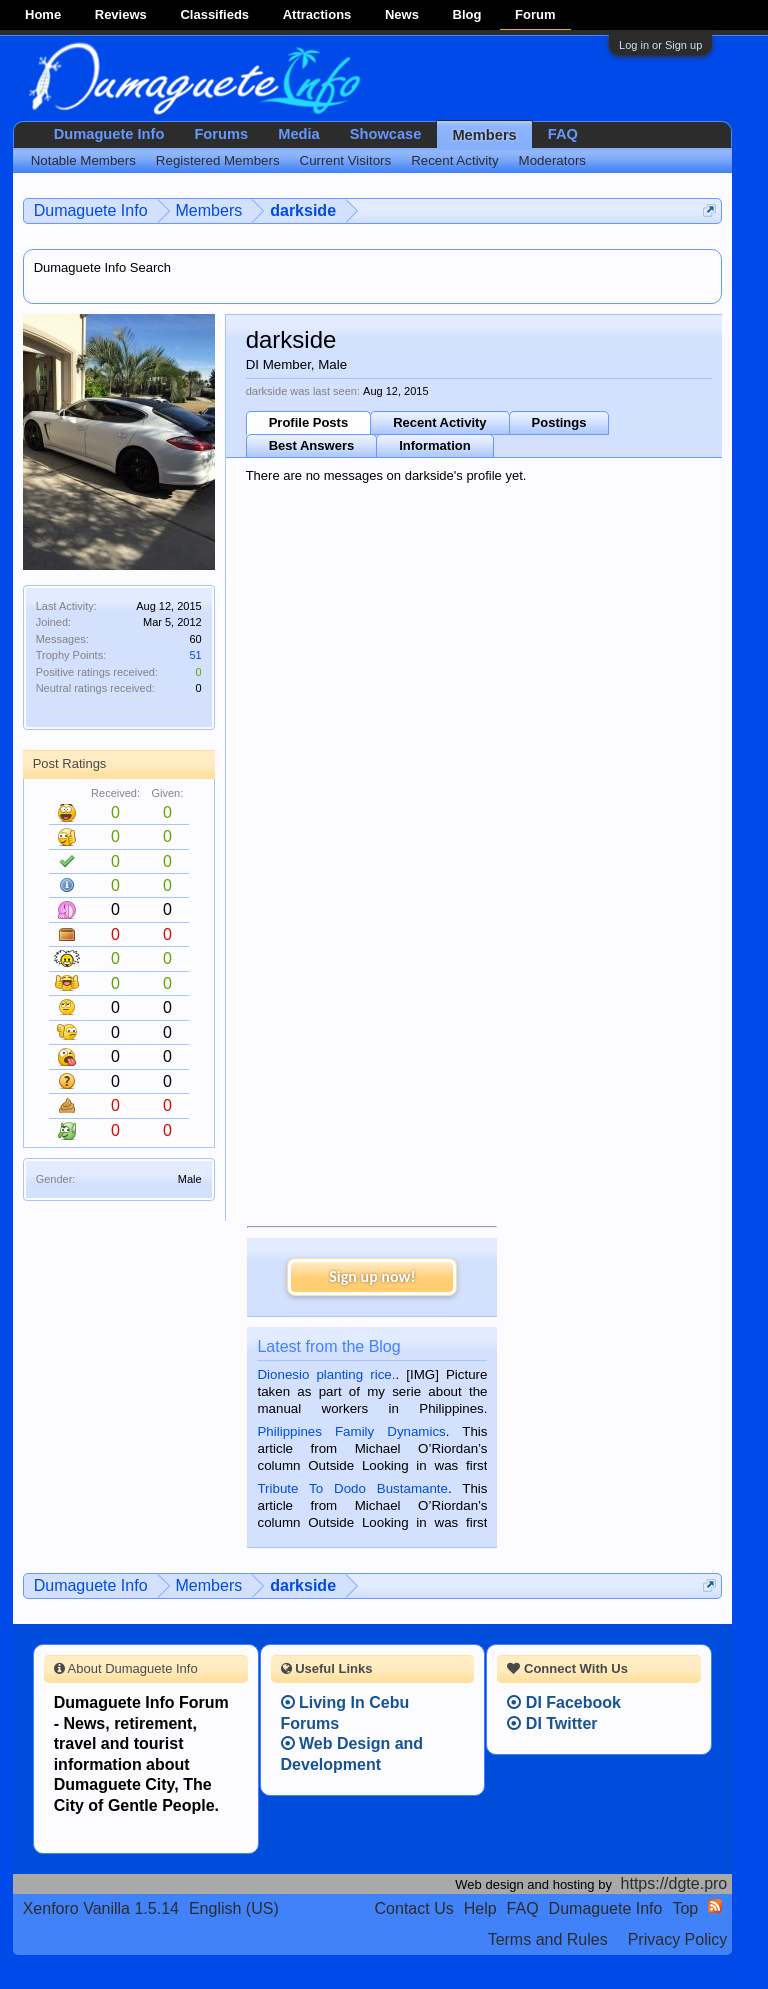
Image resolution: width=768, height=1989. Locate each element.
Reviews (121, 14)
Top (685, 1908)
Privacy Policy (678, 1939)
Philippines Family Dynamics (351, 1431)
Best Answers (312, 445)
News (402, 14)
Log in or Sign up (660, 45)
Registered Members (218, 160)
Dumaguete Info (109, 134)
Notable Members (83, 160)
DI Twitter (552, 1723)
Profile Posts (308, 422)
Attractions (317, 14)
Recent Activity (439, 422)
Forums (221, 134)
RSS (715, 1906)
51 (195, 655)
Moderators (552, 160)
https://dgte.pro (674, 1883)
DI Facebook (564, 1702)
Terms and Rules (548, 1939)
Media (299, 134)
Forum (535, 14)
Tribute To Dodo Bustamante (352, 1488)
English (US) (234, 1908)
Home (43, 14)
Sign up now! (372, 1276)
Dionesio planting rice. (326, 1374)
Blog (467, 14)
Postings (559, 422)
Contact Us (414, 1908)
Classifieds (214, 14)
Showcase (386, 134)
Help (480, 1908)
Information (435, 445)
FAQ (563, 134)
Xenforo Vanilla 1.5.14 (101, 1908)
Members (484, 135)
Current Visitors (346, 160)
